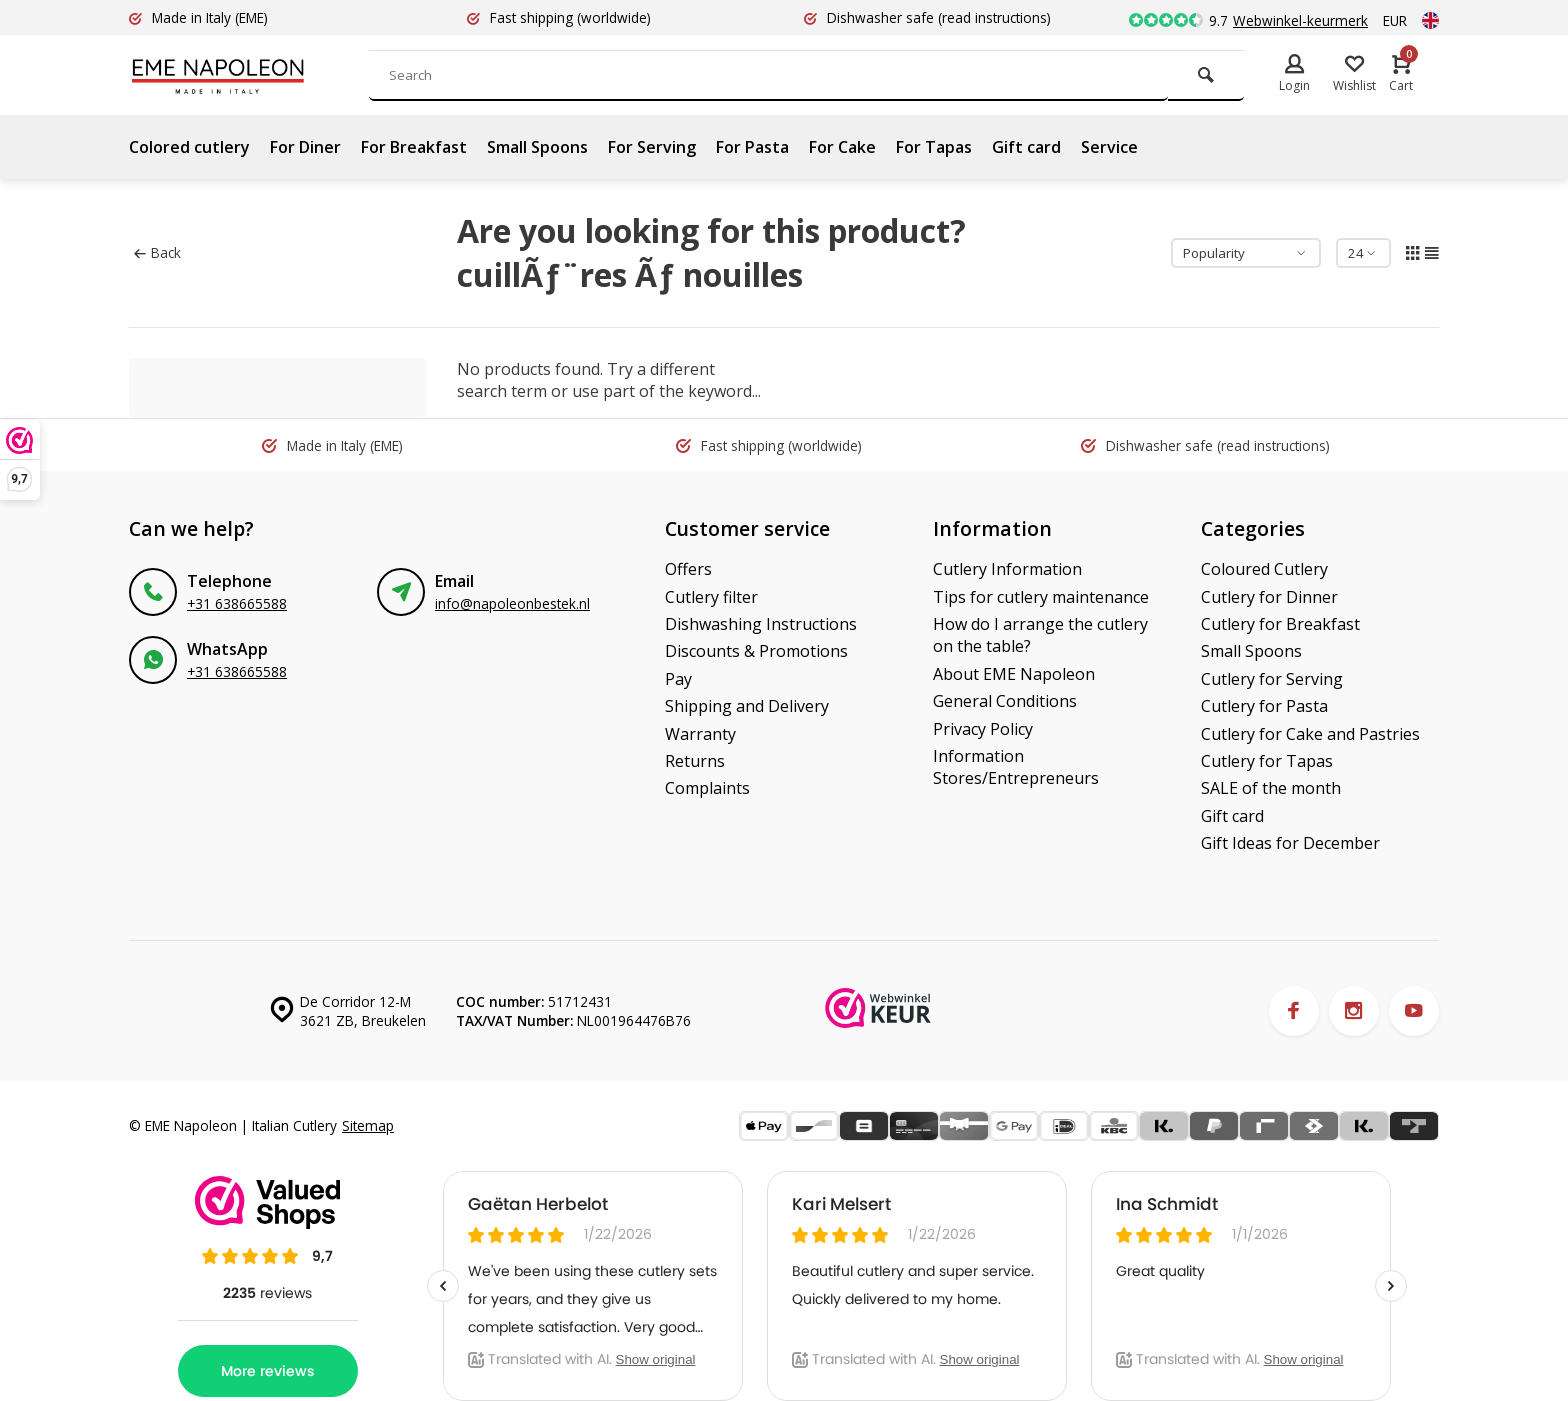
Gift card (1026, 147)
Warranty (700, 734)
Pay (678, 679)
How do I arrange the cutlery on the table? (1040, 635)
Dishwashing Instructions (761, 624)
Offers (688, 569)
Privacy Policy (983, 729)
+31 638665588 (237, 603)
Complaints (707, 788)
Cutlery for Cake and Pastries (1310, 734)
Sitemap (368, 1125)
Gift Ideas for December (1290, 843)
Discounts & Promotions (756, 651)
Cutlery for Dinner (1269, 597)
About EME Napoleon (1014, 674)
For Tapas (934, 147)
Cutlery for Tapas (1267, 761)
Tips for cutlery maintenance (1041, 597)
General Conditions (1005, 701)
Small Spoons (537, 147)
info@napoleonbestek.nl (512, 603)
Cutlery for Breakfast (1280, 624)
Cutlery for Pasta (1264, 706)
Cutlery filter (711, 597)
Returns (695, 761)
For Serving (652, 147)
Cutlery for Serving (1272, 679)
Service (1109, 147)
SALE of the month (1271, 788)
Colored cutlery (189, 147)
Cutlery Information (1007, 569)
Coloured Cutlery (1264, 569)
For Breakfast (414, 147)
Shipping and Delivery (747, 706)
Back (157, 252)
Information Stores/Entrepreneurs (1016, 767)
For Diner (305, 147)
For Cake (842, 147)
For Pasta (752, 147)
